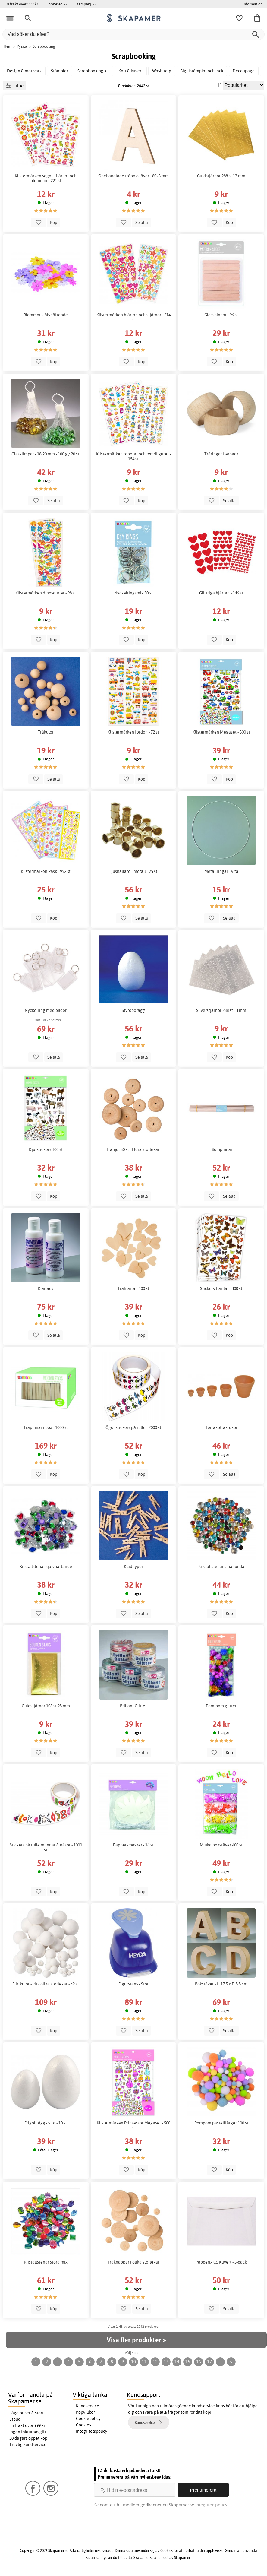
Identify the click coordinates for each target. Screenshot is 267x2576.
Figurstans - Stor (133, 1984)
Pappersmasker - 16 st (133, 1844)
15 (187, 2362)
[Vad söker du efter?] (133, 34)
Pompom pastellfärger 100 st (221, 2123)
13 (166, 2362)
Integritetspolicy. (211, 2505)
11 (144, 2362)
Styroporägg (133, 1010)
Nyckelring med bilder (46, 1010)
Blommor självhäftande (46, 314)
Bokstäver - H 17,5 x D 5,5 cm (221, 1984)
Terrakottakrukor (221, 1427)
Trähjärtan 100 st (133, 1288)
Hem (7, 46)
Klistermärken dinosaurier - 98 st (45, 593)
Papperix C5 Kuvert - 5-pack (221, 2262)
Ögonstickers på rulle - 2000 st (133, 1427)
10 (133, 2362)
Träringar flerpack (221, 454)
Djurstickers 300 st (46, 1149)
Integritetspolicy (91, 2431)
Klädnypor (133, 1566)
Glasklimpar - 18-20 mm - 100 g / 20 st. (45, 454)
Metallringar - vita (221, 871)
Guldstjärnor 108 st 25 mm (46, 1705)
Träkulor (46, 732)
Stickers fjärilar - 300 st (221, 1288)
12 (155, 2362)
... (220, 2362)
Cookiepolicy (88, 2418)
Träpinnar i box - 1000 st (46, 1427)
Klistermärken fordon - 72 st (133, 732)
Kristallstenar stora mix (46, 2262)
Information (252, 4)
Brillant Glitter (133, 1705)
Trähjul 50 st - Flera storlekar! (133, 1149)
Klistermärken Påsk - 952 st (46, 871)
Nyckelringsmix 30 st (133, 593)
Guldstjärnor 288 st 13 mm (221, 175)
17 (209, 2362)
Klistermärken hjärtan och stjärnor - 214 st (133, 317)
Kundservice (87, 2406)
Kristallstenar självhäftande (46, 1566)
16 (198, 2362)
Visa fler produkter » (136, 2340)
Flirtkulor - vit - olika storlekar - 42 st (45, 1984)
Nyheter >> (58, 4)
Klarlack (45, 1288)
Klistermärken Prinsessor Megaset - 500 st (133, 2125)
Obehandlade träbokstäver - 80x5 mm (133, 175)
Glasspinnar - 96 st (221, 314)
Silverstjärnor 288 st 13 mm (221, 1010)
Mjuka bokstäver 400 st (221, 1844)
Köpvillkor (85, 2412)
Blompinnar (221, 1149)
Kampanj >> (86, 4)
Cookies (83, 2425)
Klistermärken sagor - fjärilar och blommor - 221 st (46, 178)
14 (176, 2362)
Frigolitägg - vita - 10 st (45, 2123)
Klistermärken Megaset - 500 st (221, 732)
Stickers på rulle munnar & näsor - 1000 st (46, 1847)
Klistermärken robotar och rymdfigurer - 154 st (133, 456)
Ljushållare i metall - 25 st (133, 871)
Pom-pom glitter (221, 1705)
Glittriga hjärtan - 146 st (221, 593)
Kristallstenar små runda (221, 1566)
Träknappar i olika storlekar (133, 2262)
